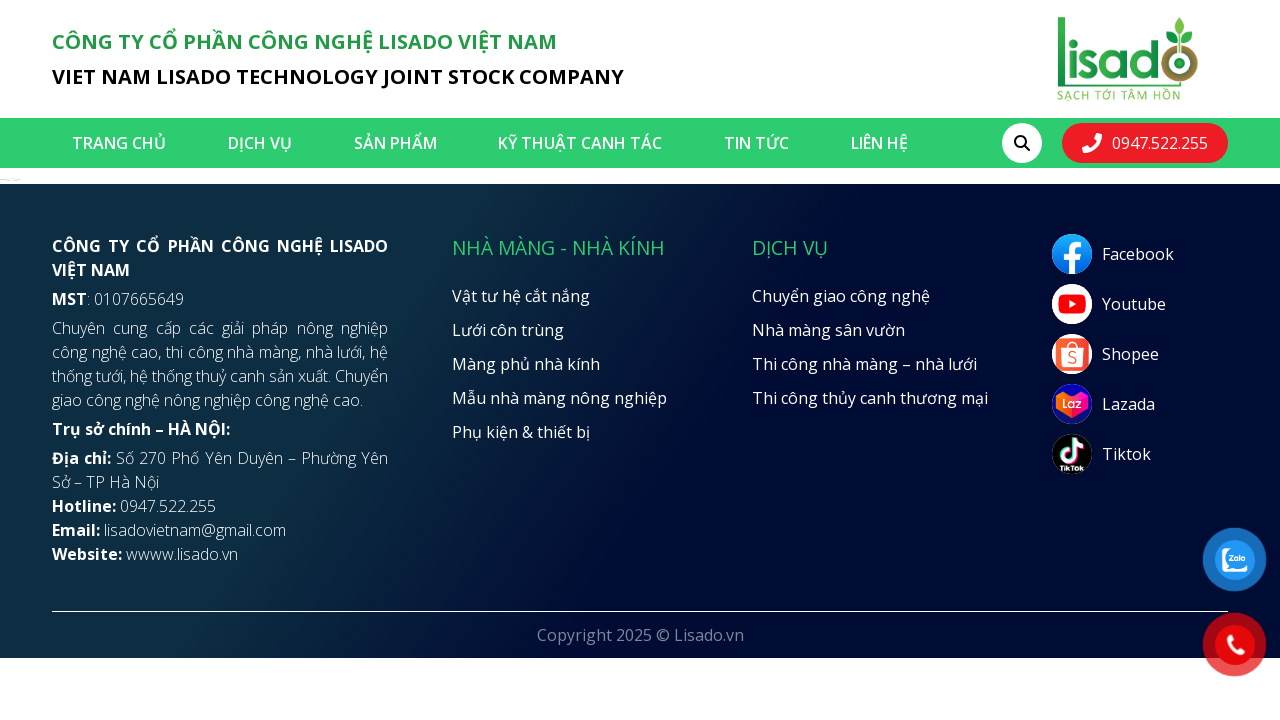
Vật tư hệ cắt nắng (521, 296)
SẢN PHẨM (395, 143)
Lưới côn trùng (508, 330)
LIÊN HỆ (879, 143)
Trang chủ (119, 143)
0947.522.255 (1160, 143)
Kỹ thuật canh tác (580, 143)
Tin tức (756, 143)
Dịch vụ (260, 143)
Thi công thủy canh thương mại (870, 398)
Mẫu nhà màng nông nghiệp (559, 398)
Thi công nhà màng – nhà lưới (864, 364)
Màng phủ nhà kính (526, 364)
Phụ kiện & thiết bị (521, 432)
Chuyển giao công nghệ (841, 296)
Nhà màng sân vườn (828, 330)
